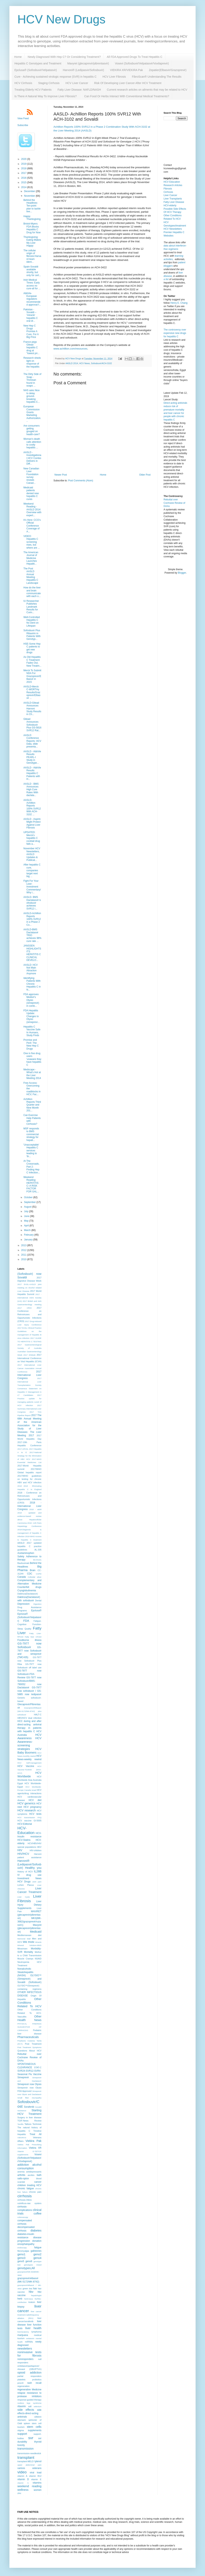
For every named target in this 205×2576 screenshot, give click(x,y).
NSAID (38, 1958)
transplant (25, 2457)
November (30, 195)
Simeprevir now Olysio (29, 2084)
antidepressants (33, 2171)
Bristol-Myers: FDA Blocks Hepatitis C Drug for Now (32, 228)
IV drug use (29, 1875)
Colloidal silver (34, 1577)
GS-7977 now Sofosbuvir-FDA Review (29, 1674)
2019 (24, 163)
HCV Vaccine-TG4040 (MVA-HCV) (29, 1769)
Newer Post (60, 474)
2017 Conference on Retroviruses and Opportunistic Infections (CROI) (29, 1314)
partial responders (29, 2376)
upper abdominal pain (29, 2465)
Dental (38, 1600)
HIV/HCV (23, 1853)
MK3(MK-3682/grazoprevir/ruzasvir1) (29, 1921)
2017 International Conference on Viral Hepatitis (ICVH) (29, 1358)
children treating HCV (29, 2185)
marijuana (22, 2335)
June (27, 1216)
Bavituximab (23, 1563)
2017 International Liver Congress (29, 1375)
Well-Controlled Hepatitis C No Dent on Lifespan (31, 621)
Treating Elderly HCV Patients (32, 89)
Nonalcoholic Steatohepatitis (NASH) (25, 1972)
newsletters (24, 2348)
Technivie (36, 2124)
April (26, 1225)
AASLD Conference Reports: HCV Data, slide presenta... (32, 741)
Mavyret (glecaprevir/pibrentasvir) (88, 63)
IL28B (37, 1871)
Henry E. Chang (178, 302)
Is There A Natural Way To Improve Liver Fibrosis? (46, 96)
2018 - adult (35, 1509)
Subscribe (22, 125)
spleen (27, 2423)
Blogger (182, 572)
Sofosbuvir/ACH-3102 (101, 363)
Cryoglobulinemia (26, 1590)
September (30, 1202)
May (26, 1220)
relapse (21, 2393)
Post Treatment (33, 2044)
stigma (20, 2430)
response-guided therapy (29, 2400)
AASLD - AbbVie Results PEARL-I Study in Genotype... (32, 757)
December (30, 191)
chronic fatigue (25, 2188)
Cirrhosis (168, 192)
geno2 (37, 2254)
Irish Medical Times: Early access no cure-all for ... (31, 284)
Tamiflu (20, 2124)
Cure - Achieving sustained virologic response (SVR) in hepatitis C (55, 76)
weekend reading (29, 2486)
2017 (24, 173)
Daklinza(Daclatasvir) (27, 1593)
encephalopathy (25, 2244)
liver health (33, 2328)
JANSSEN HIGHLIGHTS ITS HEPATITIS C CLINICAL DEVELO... (32, 952)
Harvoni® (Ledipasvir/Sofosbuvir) (83, 70)
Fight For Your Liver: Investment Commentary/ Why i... (32, 886)
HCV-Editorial (24, 1824)
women (37, 2490)
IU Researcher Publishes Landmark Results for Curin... (31, 607)
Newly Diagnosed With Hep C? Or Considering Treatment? (64, 56)
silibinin (37, 2417)
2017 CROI (24, 1308)
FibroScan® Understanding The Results (156, 76)
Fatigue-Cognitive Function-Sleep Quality (29, 1625)
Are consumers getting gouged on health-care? (31, 430)
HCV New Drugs (61, 19)
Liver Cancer (170, 195)
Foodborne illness (29, 1640)
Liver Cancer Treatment (29, 1890)
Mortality (28, 1952)
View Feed (23, 118)
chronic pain (35, 2192)
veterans (36, 2468)
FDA (26, 1620)
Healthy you (33, 1867)
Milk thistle (28, 1942)
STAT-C (37, 2067)
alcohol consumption (29, 2166)
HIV (19, 1850)
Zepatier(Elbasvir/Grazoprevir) (168, 70)
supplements (34, 2430)
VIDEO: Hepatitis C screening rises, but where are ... (31, 542)
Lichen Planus (25, 1885)
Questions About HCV (29, 2050)
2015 (24, 182)
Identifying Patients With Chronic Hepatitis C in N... (32, 984)
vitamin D (23, 2479)
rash (29, 2383)
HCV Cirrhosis (23, 83)
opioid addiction (29, 2372)
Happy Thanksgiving (32, 217)
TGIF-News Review (29, 2120)
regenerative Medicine (29, 2389)
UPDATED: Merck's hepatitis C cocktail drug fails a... (31, 838)
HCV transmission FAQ (29, 1817)
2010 (24, 1259)
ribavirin (21, 2406)
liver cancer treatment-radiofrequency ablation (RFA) (29, 2314)
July (26, 1211)
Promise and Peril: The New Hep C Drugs (31, 1044)
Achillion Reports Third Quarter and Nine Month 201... (32, 1105)
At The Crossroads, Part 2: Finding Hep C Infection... (31, 1167)
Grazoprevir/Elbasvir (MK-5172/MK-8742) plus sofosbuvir (29, 1711)
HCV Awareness (29, 1736)
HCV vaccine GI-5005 (29, 1820)
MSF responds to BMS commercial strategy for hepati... (31, 1134)
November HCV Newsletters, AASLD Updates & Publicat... (31, 854)
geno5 (20, 2261)
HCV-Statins (23, 1840)
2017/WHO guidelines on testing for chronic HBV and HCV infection (29, 1479)
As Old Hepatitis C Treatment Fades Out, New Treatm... (32, 661)
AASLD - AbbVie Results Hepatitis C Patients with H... (32, 773)
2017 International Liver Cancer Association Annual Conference (29, 1368)
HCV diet (35, 1800)
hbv (31, 2291)
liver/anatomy (23, 2332)
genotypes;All (26, 2268)
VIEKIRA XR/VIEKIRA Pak (126, 70)
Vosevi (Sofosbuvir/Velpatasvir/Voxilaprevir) (142, 63)
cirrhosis (24, 2196)
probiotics (36, 2379)
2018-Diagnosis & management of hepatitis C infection (29, 1532)
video (22, 2472)
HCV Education (172, 181)
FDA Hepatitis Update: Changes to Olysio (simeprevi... (31, 1016)
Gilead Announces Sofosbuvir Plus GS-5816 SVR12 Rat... (32, 725)
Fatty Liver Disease (174, 202)
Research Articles (173, 185)
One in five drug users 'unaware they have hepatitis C (32, 1059)
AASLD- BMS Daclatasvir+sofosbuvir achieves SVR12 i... (32, 903)
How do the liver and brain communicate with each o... (32, 592)
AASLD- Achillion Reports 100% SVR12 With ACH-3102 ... (32, 807)
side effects (25, 2409)
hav (35, 2288)
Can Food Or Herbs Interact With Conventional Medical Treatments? (126, 96)
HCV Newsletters (173, 228)
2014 (24, 187)
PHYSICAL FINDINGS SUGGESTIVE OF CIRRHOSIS (29, 2027)
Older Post (145, 474)
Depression (23, 1603)
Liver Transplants (173, 198)
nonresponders (25, 2359)
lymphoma (36, 2332)
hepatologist (36, 2295)
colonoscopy (22, 2217)
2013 (24, 1245)
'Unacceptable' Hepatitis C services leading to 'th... (31, 1150)
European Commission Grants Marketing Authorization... (32, 413)
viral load (35, 2472)
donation (36, 2240)
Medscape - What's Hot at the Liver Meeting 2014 (32, 1074)
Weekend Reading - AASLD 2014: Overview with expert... (32, 509)
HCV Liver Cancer (76, 83)
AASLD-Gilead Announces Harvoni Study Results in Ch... (32, 708)
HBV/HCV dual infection (29, 1718)
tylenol (37, 2461)
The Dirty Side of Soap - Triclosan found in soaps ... (32, 380)
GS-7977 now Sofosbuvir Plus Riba (29, 1660)
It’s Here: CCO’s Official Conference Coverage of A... (32, 526)
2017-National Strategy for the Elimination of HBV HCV (29, 1455)
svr (30, 2438)
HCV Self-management (29, 1763)
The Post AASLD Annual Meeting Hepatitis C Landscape (30, 575)
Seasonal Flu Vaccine (29, 2074)
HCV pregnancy (32, 1807)
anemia (20, 2171)
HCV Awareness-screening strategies (29, 1743)
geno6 (28, 2261)
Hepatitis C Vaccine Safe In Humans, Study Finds (31, 1031)
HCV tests (35, 1814)
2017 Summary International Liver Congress (29, 1408)
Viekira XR (35, 2147)
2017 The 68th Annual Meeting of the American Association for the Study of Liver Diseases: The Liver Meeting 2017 (29, 1425)
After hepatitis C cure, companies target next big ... (31, 870)
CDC (29, 1573)
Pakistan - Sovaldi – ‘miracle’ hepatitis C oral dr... (30, 315)
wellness (22, 2489)
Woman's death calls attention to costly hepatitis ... (32, 443)
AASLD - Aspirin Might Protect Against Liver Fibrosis (32, 823)
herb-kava (28, 2299)
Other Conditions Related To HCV (29, 2002)
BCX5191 (37, 1560)
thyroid (37, 2441)
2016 (24, 177)
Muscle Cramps (25, 1958)
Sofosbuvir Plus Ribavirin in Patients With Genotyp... (32, 634)
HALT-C (37, 1714)
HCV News (84, 363)
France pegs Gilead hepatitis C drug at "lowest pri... (31, 348)
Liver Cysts (23, 1897)
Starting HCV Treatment (29, 2112)
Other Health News (29, 2018)
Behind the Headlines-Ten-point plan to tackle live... (32, 206)
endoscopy (22, 2247)
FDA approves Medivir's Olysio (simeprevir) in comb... (31, 1000)
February (29, 1234)
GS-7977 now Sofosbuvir (29, 1645)
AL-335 (37, 1549)
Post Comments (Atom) (80, 480)
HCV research (26, 1810)
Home (18, 56)
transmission (25, 2448)
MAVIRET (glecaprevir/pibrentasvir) (29, 1915)
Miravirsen (22, 1948)
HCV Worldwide (29, 1774)
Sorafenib (29, 2106)
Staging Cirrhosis (49, 83)
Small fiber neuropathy (29, 2098)
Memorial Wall (23, 1939)
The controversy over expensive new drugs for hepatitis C (175, 333)
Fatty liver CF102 (33, 1637)
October (28, 1197)
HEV (39, 1847)
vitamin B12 (35, 2476)
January (28, 1239)
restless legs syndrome (29, 2403)
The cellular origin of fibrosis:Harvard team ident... (32, 256)
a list (166, 279)
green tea (27, 2288)
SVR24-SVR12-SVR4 (28, 2070)
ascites (31, 2175)
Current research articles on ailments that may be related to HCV (147, 89)
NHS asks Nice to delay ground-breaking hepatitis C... (31, 396)
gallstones (36, 2250)
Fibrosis (168, 188)
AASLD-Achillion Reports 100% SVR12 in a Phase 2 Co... (32, 919)
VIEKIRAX (21, 2137)
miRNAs (29, 2342)
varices (21, 2468)
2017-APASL (22, 1449)
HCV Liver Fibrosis (114, 76)
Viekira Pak (33, 2140)
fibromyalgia (23, 2251)
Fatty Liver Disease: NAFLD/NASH (79, 89)
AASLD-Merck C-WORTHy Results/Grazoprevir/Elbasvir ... (31, 692)
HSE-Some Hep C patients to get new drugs (31, 648)
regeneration (23, 2386)
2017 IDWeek (29, 1355)
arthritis (21, 2175)
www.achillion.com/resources (70, 348)
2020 (24, 159)
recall (38, 2383)
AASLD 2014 (71, 363)
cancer (37, 2181)
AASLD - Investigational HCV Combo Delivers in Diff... (32, 458)
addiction (23, 2164)
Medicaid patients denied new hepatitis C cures (31, 493)
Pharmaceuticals (28, 2037)
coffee (37, 2213)
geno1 (21, 2254)
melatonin (30, 2338)
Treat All (35, 2134)
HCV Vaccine (25, 1766)
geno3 (21, 2258)
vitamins (37, 2482)
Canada (21, 1576)
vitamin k (23, 2483)
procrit (20, 2383)
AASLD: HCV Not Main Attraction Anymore (30, 969)
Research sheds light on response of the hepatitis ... (32, 364)
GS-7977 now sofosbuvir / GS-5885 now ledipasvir (29, 1691)
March (27, 1230)
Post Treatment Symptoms (29, 2047)
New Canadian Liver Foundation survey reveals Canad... (31, 475)
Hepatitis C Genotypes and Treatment (37, 63)
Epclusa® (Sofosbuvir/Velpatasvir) (35, 70)
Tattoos (27, 2124)
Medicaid (35, 1931)
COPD (38, 1574)
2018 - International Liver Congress (29, 1506)
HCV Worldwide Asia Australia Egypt (29, 1780)
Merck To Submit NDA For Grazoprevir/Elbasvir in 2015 (32, 676)
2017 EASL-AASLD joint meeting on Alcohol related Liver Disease (29, 1287)
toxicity (21, 2445)
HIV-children (35, 1850)
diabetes (36, 2230)
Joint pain (36, 1882)
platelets (21, 2379)
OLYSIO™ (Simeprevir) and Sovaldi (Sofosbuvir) (29, 1979)
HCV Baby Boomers (29, 1750)
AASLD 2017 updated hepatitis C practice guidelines (29, 1546)
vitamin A (22, 2476)
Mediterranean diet (29, 1935)
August (28, 1206)
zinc (19, 2493)
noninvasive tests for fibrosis (29, 2354)
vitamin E (36, 2479)
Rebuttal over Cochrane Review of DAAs (29, 2057)
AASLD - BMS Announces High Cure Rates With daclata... (31, 789)
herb (19, 2298)
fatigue (37, 2247)
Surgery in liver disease (29, 2117)
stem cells (34, 2426)
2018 (24, 168)
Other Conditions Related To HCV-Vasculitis (29, 2013)
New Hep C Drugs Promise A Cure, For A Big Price (31, 331)
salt (30, 2406)
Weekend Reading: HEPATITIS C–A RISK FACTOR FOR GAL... (31, 1184)
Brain (32, 1570)
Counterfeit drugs (29, 1587)
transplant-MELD (25, 2461)
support (22, 2433)
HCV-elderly (170, 205)
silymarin (21, 2420)
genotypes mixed (32, 2265)
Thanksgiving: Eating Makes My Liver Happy (32, 241)
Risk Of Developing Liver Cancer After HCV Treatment (127, 83)
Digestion (37, 1604)
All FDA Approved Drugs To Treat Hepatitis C (134, 56)
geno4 (37, 2258)
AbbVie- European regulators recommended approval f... (32, 299)
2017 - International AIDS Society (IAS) (29, 1297)
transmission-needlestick (29, 2453)
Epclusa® (36, 1610)
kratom (31, 2302)
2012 (24, 1250)
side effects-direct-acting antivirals (29, 2413)
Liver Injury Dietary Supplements (29, 1905)
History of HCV (25, 1871)
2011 (24, 1254)
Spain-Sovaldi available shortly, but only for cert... (32, 271)
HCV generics (26, 1803)
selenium (37, 2406)
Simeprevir (23, 2077)
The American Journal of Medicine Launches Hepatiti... (30, 558)
